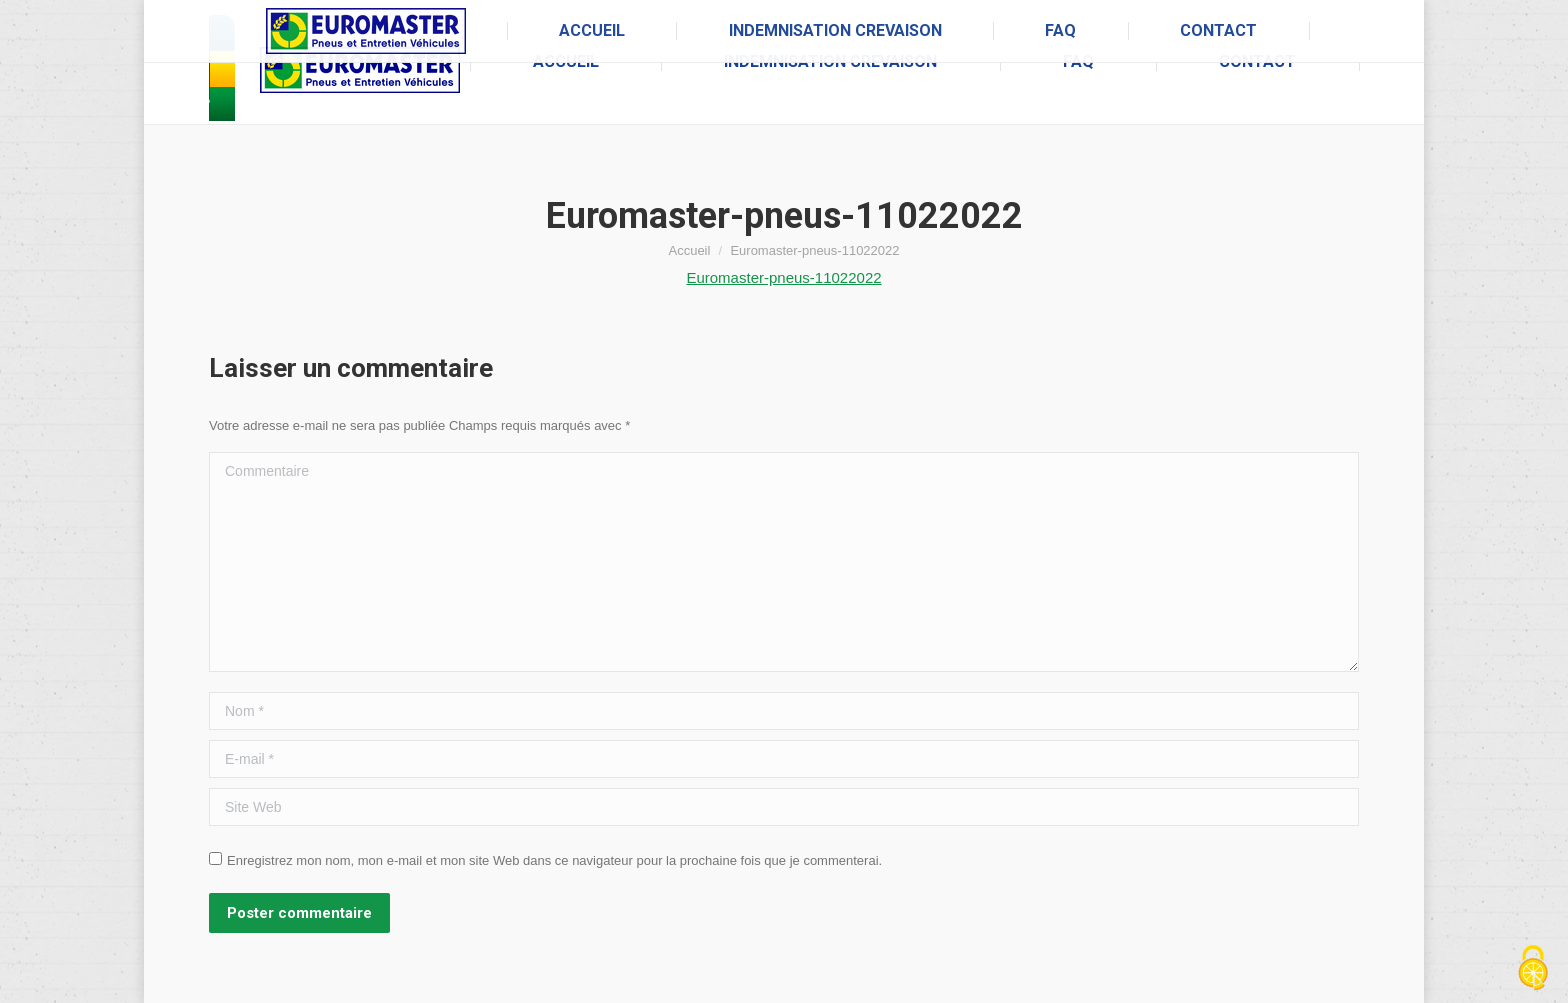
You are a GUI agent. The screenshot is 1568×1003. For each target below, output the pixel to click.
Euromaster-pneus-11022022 (783, 277)
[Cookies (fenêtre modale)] (1533, 969)
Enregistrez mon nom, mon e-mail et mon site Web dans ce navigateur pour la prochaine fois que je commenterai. (554, 860)
